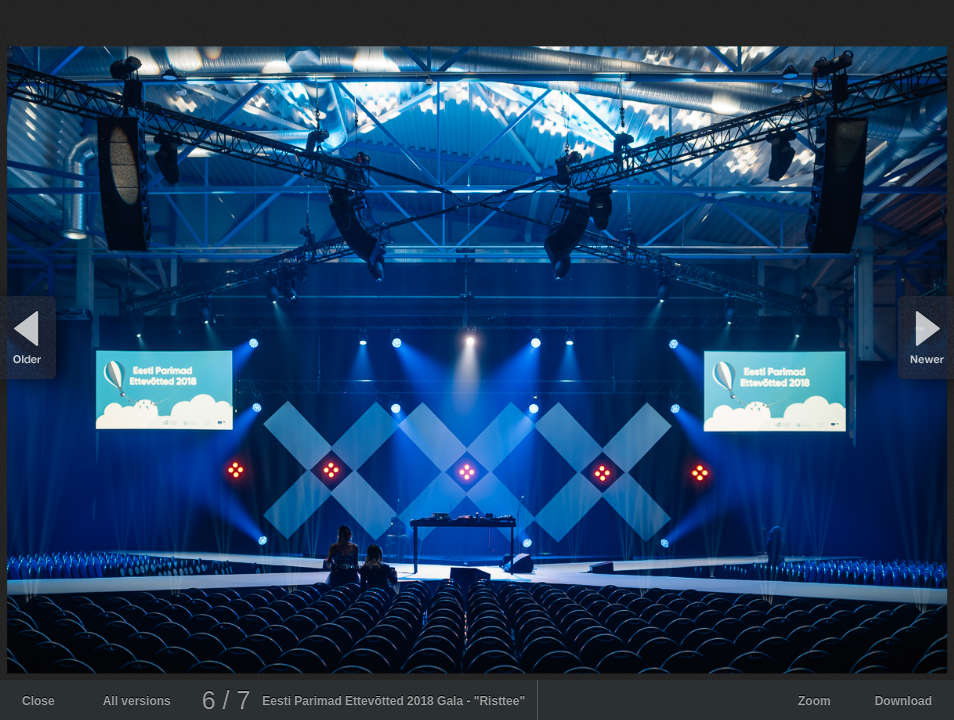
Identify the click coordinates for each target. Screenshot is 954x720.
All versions (137, 701)
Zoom (814, 701)
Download (903, 701)
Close (38, 701)
